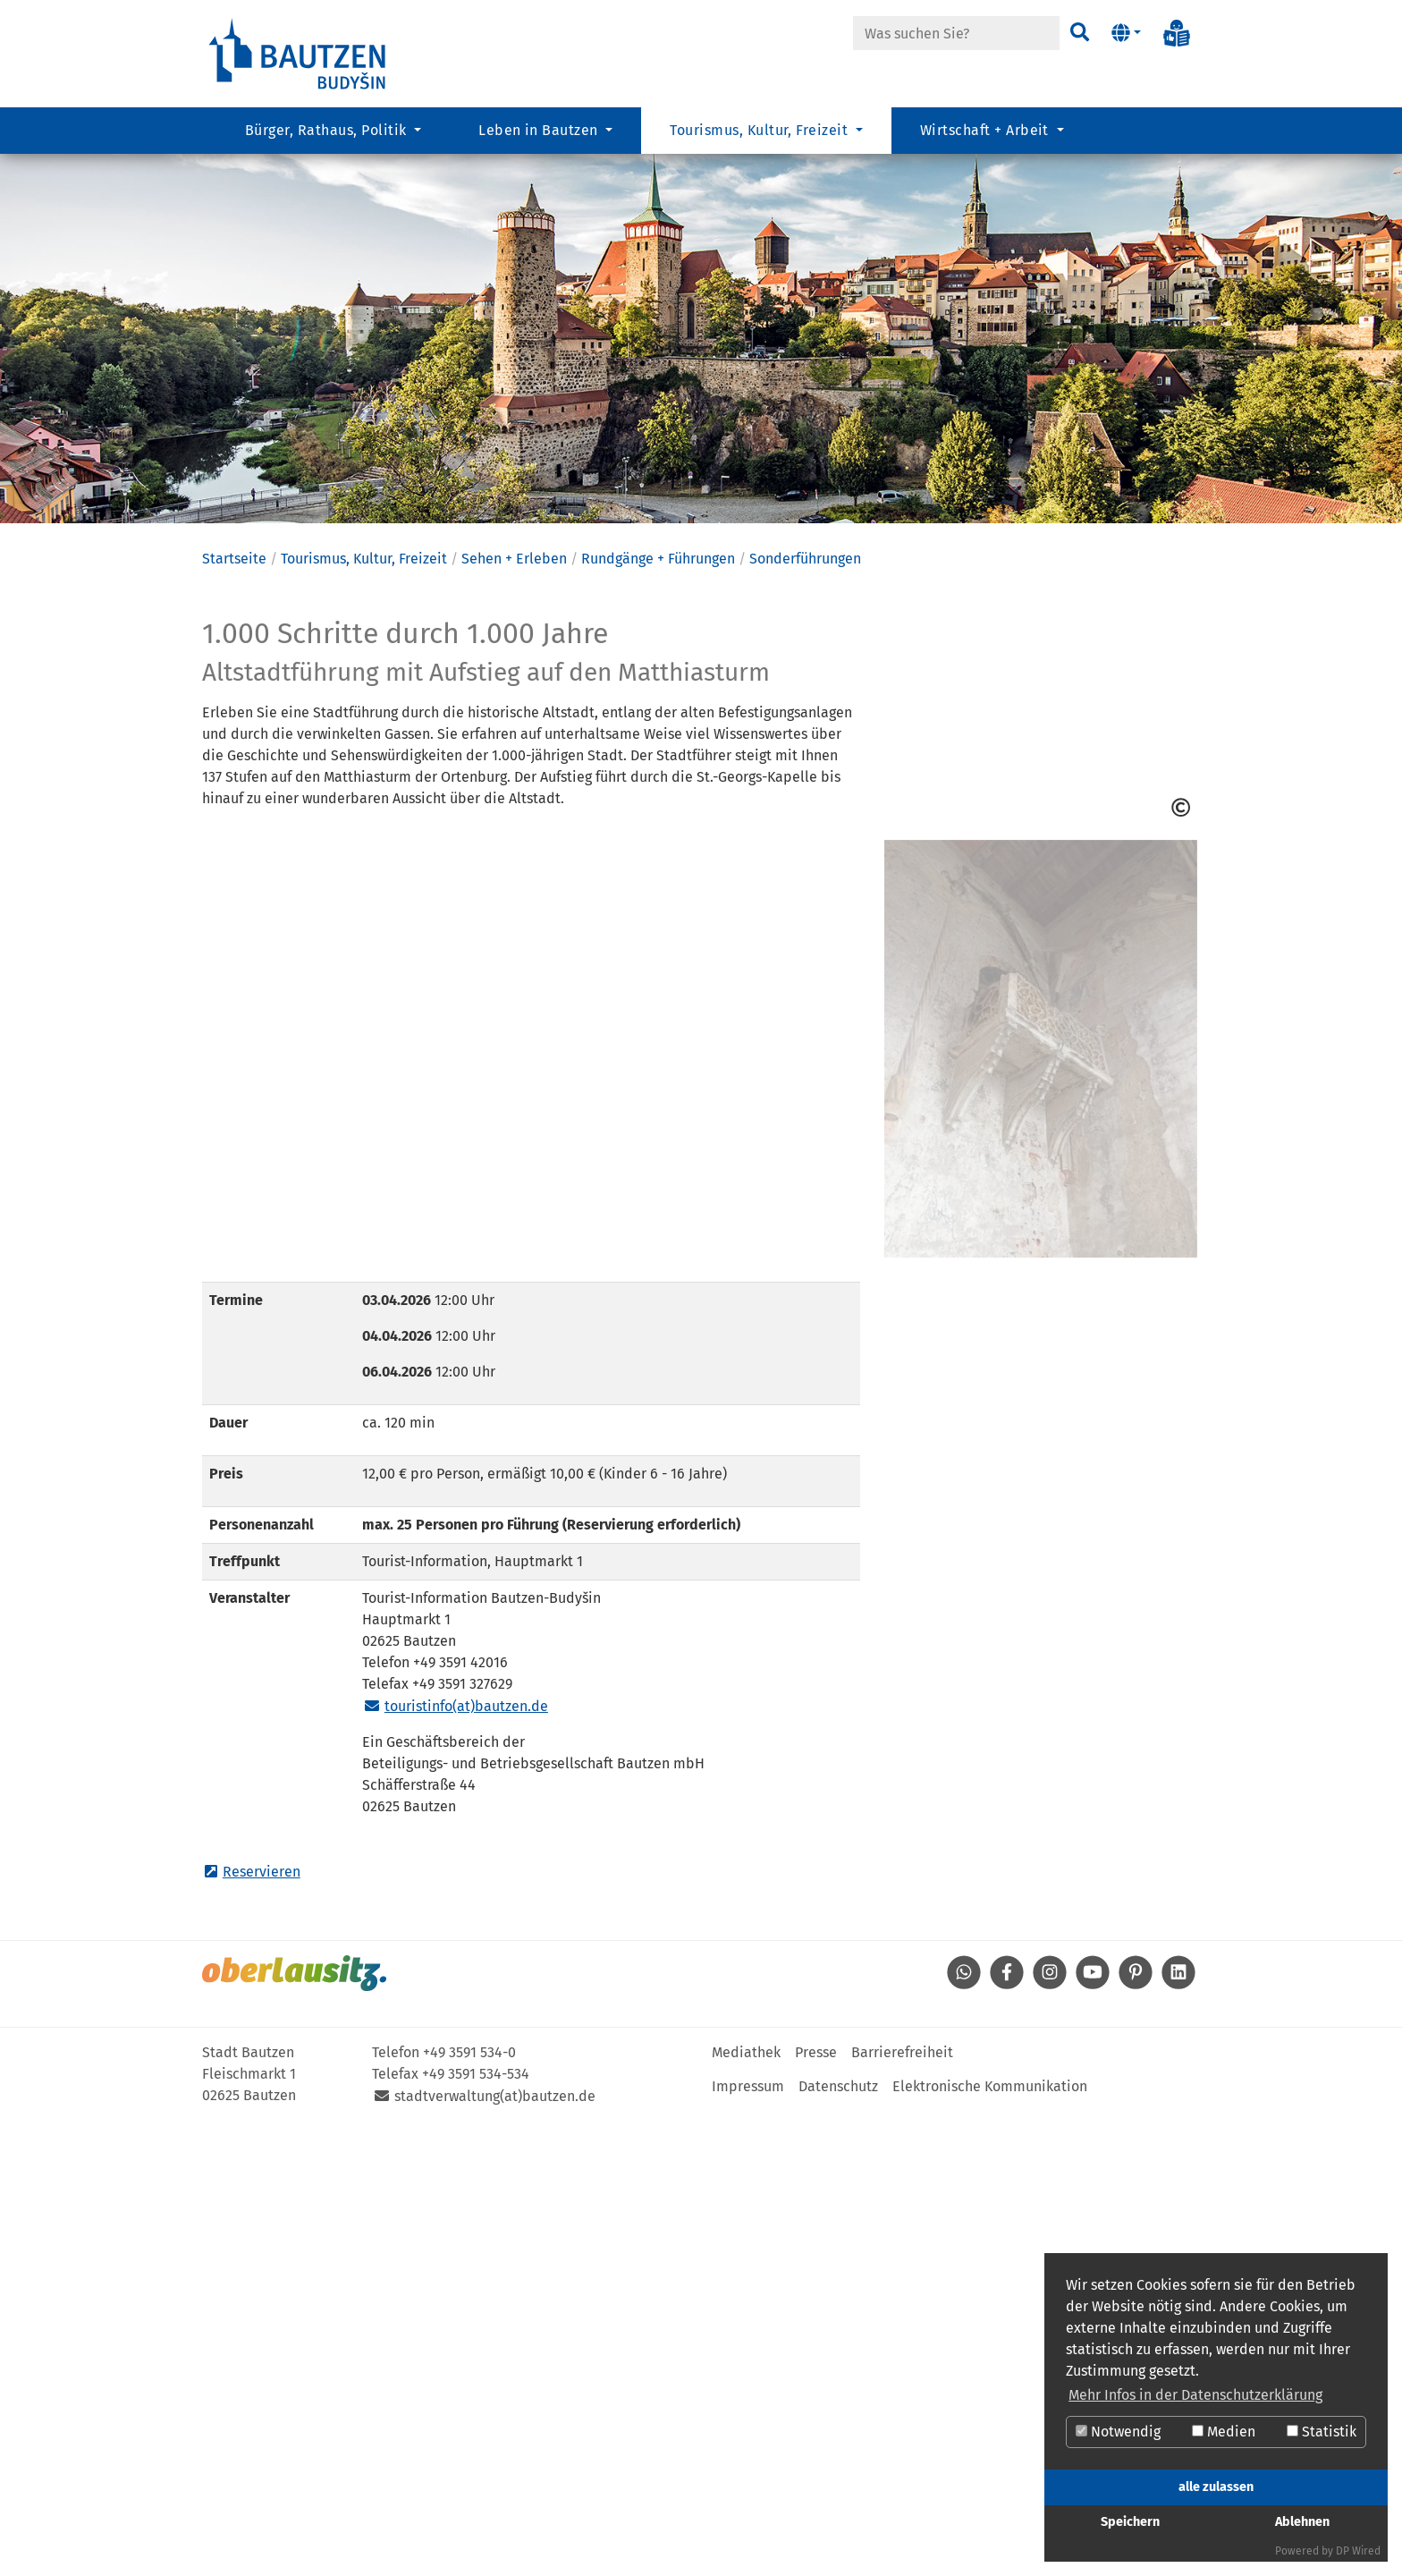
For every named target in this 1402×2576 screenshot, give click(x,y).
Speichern (1130, 2521)
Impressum (748, 2117)
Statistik (1321, 2431)
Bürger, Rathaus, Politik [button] (327, 130)
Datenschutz (838, 2117)
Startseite (234, 589)
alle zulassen (1216, 2487)
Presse (816, 2083)
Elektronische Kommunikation (989, 2117)
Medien (1223, 2431)
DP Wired (1358, 2551)
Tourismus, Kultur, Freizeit (364, 589)
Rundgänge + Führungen (658, 589)
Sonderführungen (805, 589)
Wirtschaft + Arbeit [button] (986, 130)
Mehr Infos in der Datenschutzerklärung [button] (1195, 2394)
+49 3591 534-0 (469, 2083)
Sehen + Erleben (514, 589)
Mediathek (746, 2083)
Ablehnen (1302, 2521)
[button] (1126, 33)
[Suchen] (1079, 33)
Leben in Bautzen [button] (540, 130)
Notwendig (1118, 2431)
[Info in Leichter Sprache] (1177, 33)
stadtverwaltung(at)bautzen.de (494, 2127)
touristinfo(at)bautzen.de (466, 1737)
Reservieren (261, 1902)
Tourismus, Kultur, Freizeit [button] (760, 130)
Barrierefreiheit (902, 2083)
